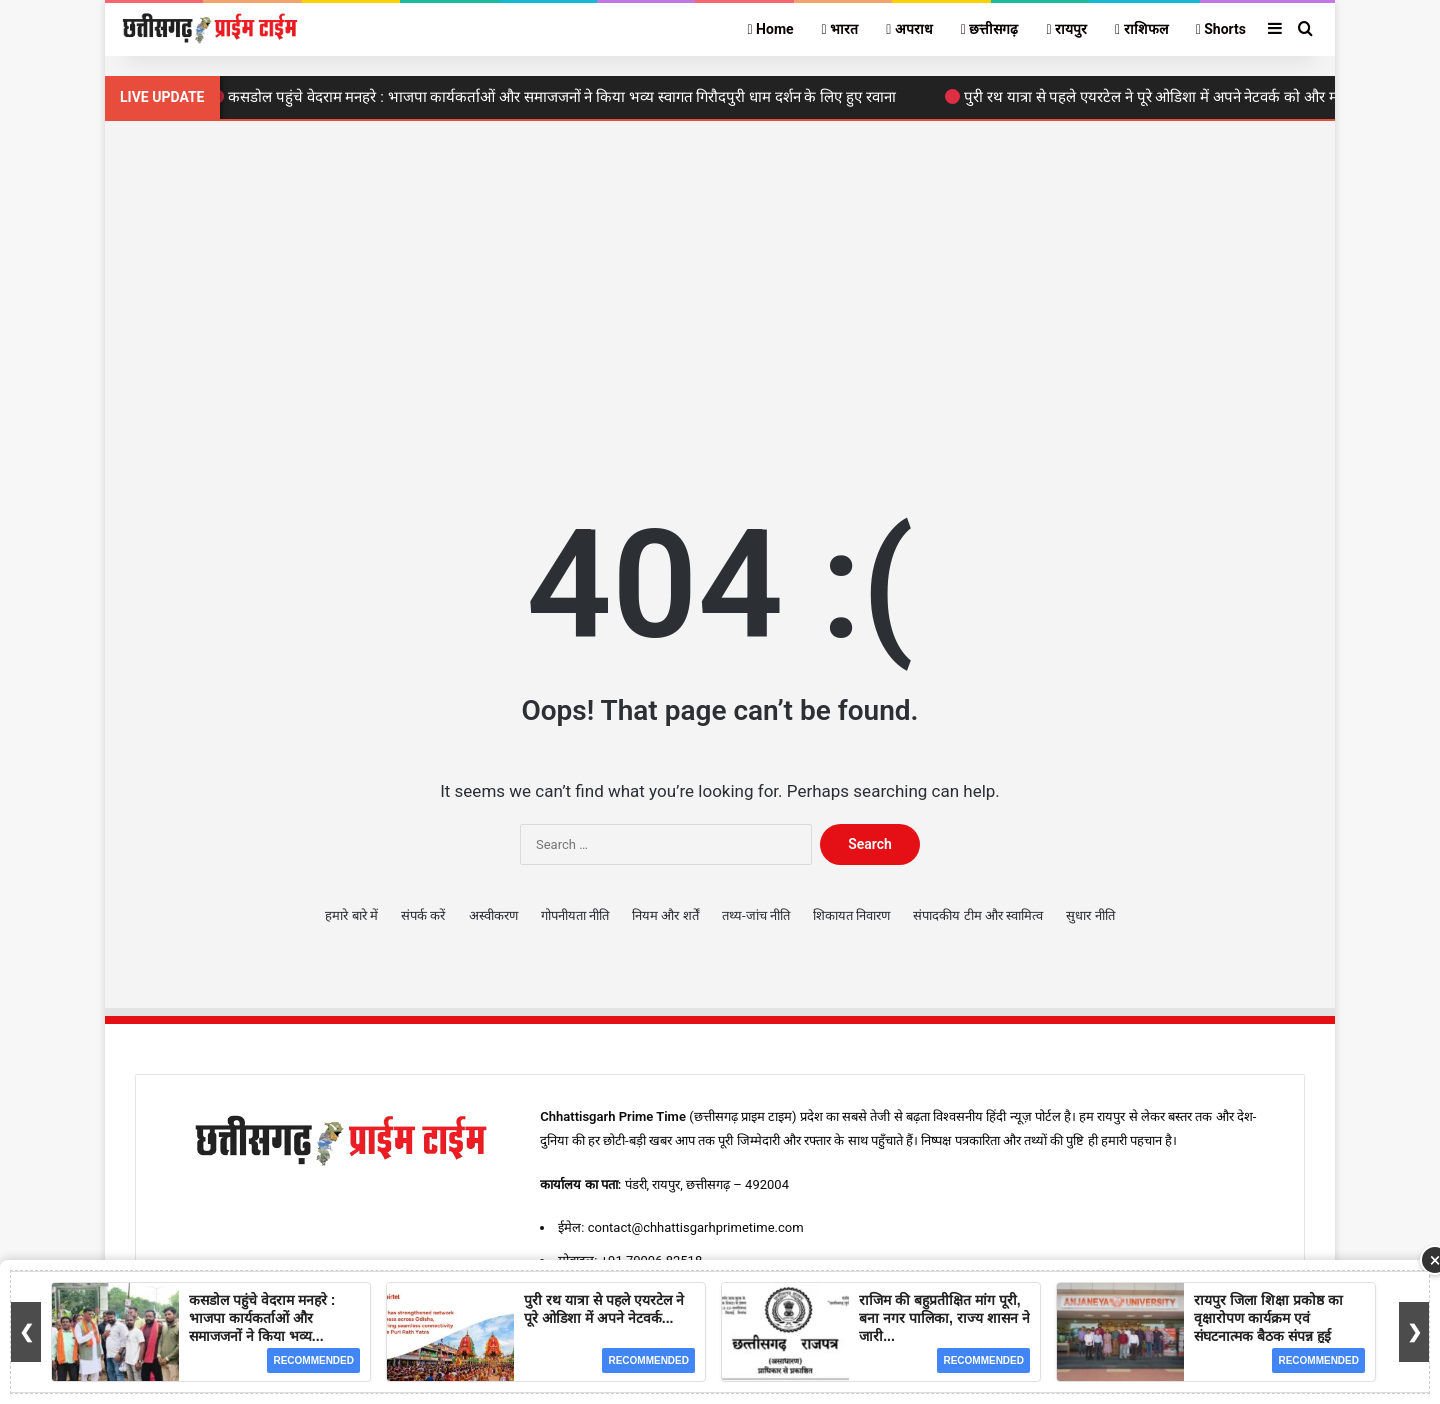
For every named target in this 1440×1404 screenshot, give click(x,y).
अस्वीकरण (493, 915)
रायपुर (1066, 29)
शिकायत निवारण (851, 915)
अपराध (909, 29)
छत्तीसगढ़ (990, 29)
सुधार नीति (1090, 915)
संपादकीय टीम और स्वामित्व (978, 915)
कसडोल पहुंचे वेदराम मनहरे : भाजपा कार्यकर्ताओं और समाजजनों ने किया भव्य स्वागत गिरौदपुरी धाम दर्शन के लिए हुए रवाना (557, 97)
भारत (840, 29)
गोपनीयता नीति (575, 915)
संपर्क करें (423, 915)
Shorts (1221, 29)
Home (770, 29)
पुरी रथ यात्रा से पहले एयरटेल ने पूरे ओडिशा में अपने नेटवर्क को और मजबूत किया (1177, 97)
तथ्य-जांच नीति (756, 915)
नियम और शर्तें (665, 915)
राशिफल (1141, 29)
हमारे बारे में (351, 915)
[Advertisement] (720, 281)
